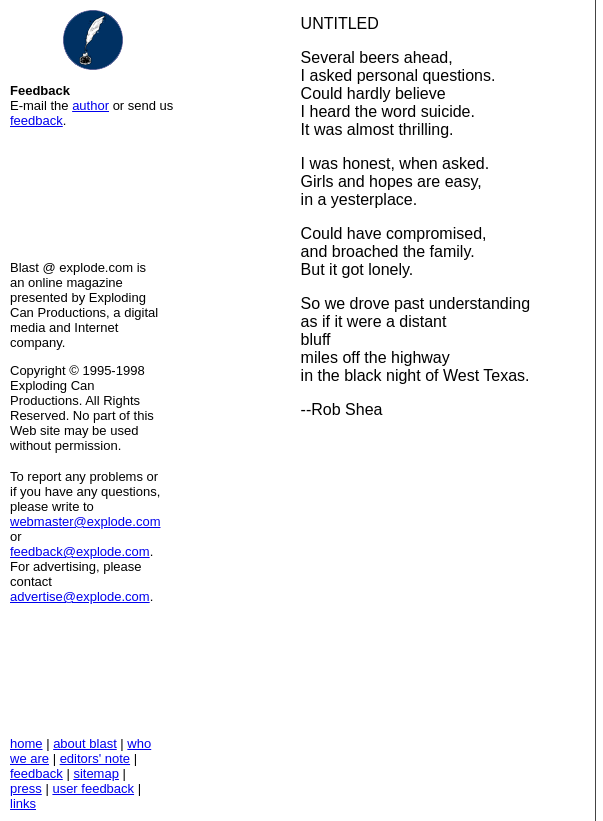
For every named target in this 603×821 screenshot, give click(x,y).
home (26, 743)
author (90, 105)
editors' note (95, 758)
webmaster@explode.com (85, 521)
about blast (85, 743)
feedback (36, 120)
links (23, 803)
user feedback (93, 788)
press (26, 788)
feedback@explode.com (80, 551)
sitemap (96, 773)
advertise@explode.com (80, 596)
